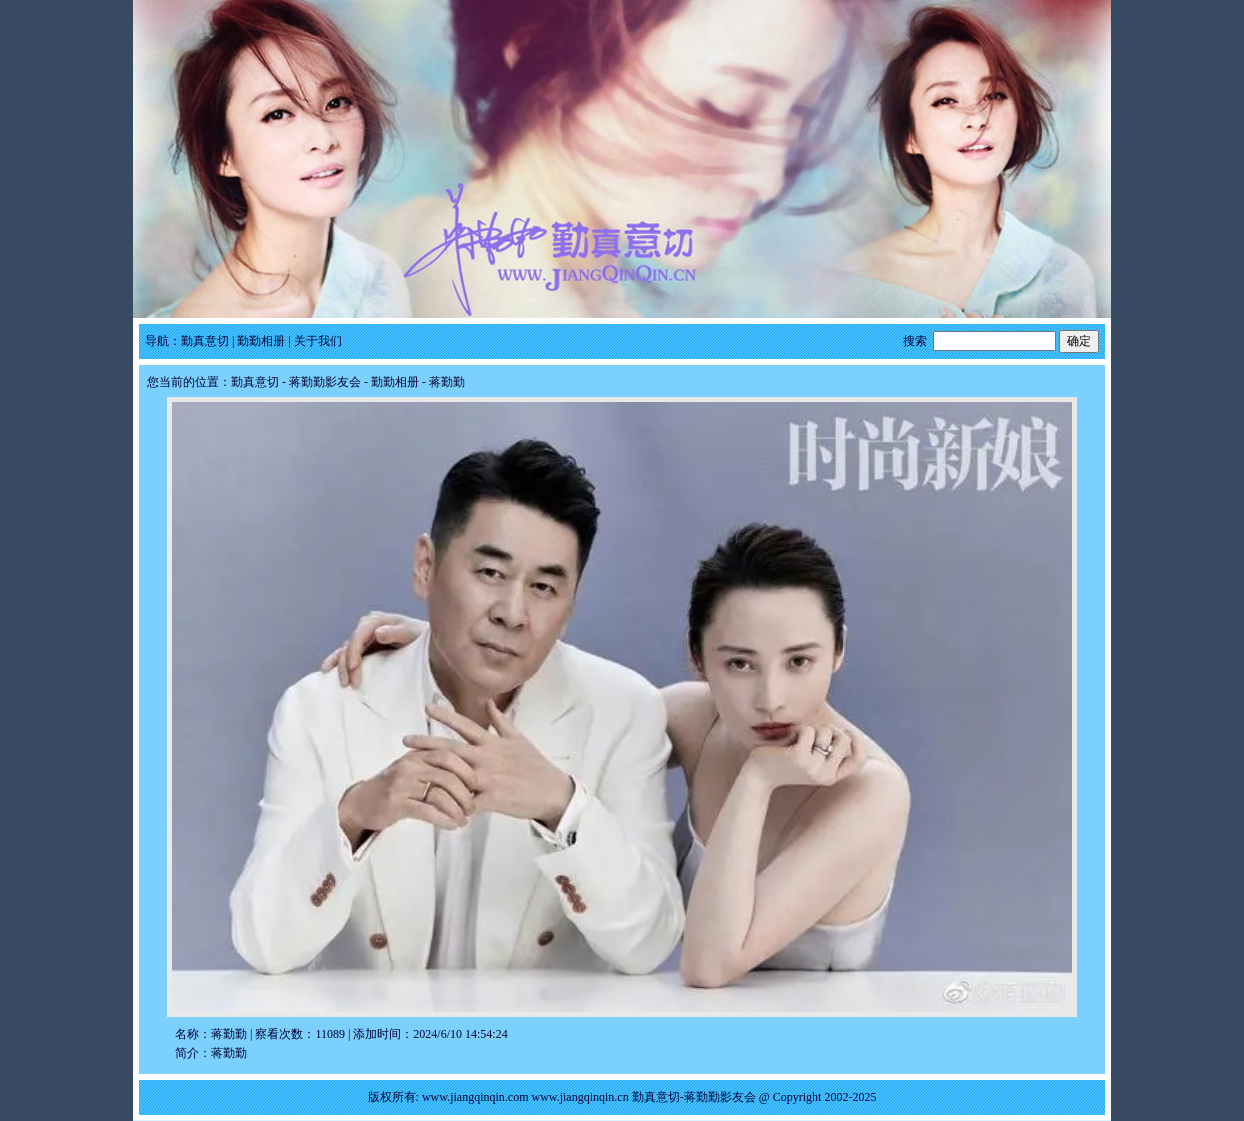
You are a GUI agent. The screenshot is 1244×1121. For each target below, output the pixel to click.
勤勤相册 (261, 341)
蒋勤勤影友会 (325, 382)
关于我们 (318, 341)
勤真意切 (205, 341)
